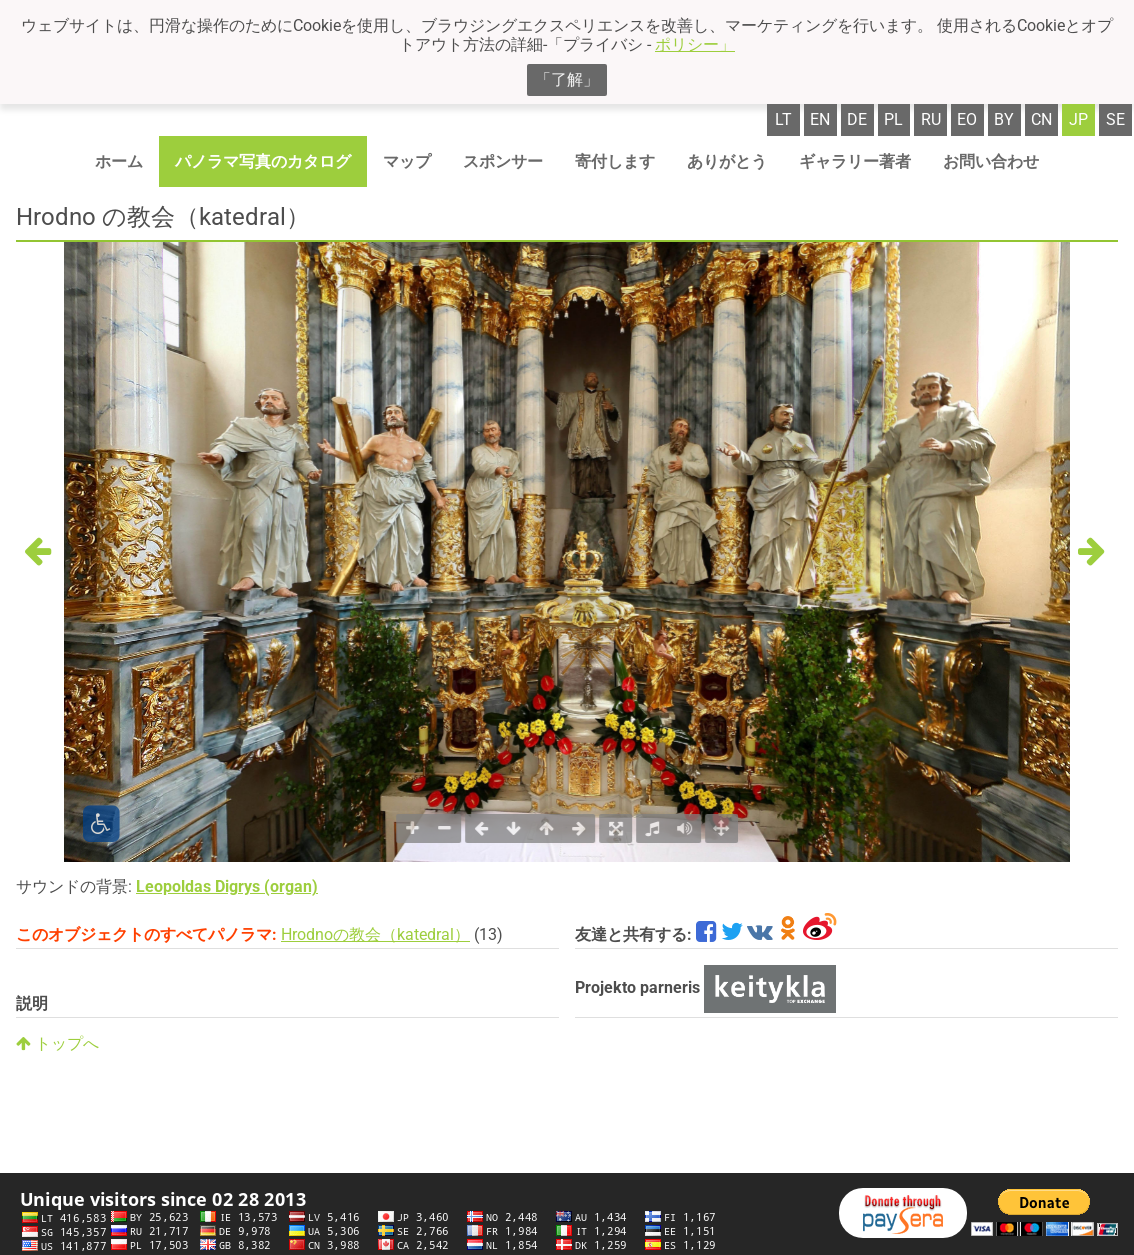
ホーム (119, 161)
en (820, 119)
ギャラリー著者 (855, 161)
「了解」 (567, 79)
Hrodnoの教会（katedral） (375, 934)
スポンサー (503, 161)
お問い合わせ (991, 161)
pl (893, 119)
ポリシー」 (695, 44)
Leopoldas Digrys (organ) (227, 886)
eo (967, 119)
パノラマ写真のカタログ (263, 161)
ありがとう (727, 161)
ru (931, 119)
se (1115, 119)
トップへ (57, 1043)
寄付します (615, 161)
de (857, 119)
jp (1078, 119)
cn (1041, 119)
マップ (407, 161)
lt (783, 119)
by (1004, 119)
